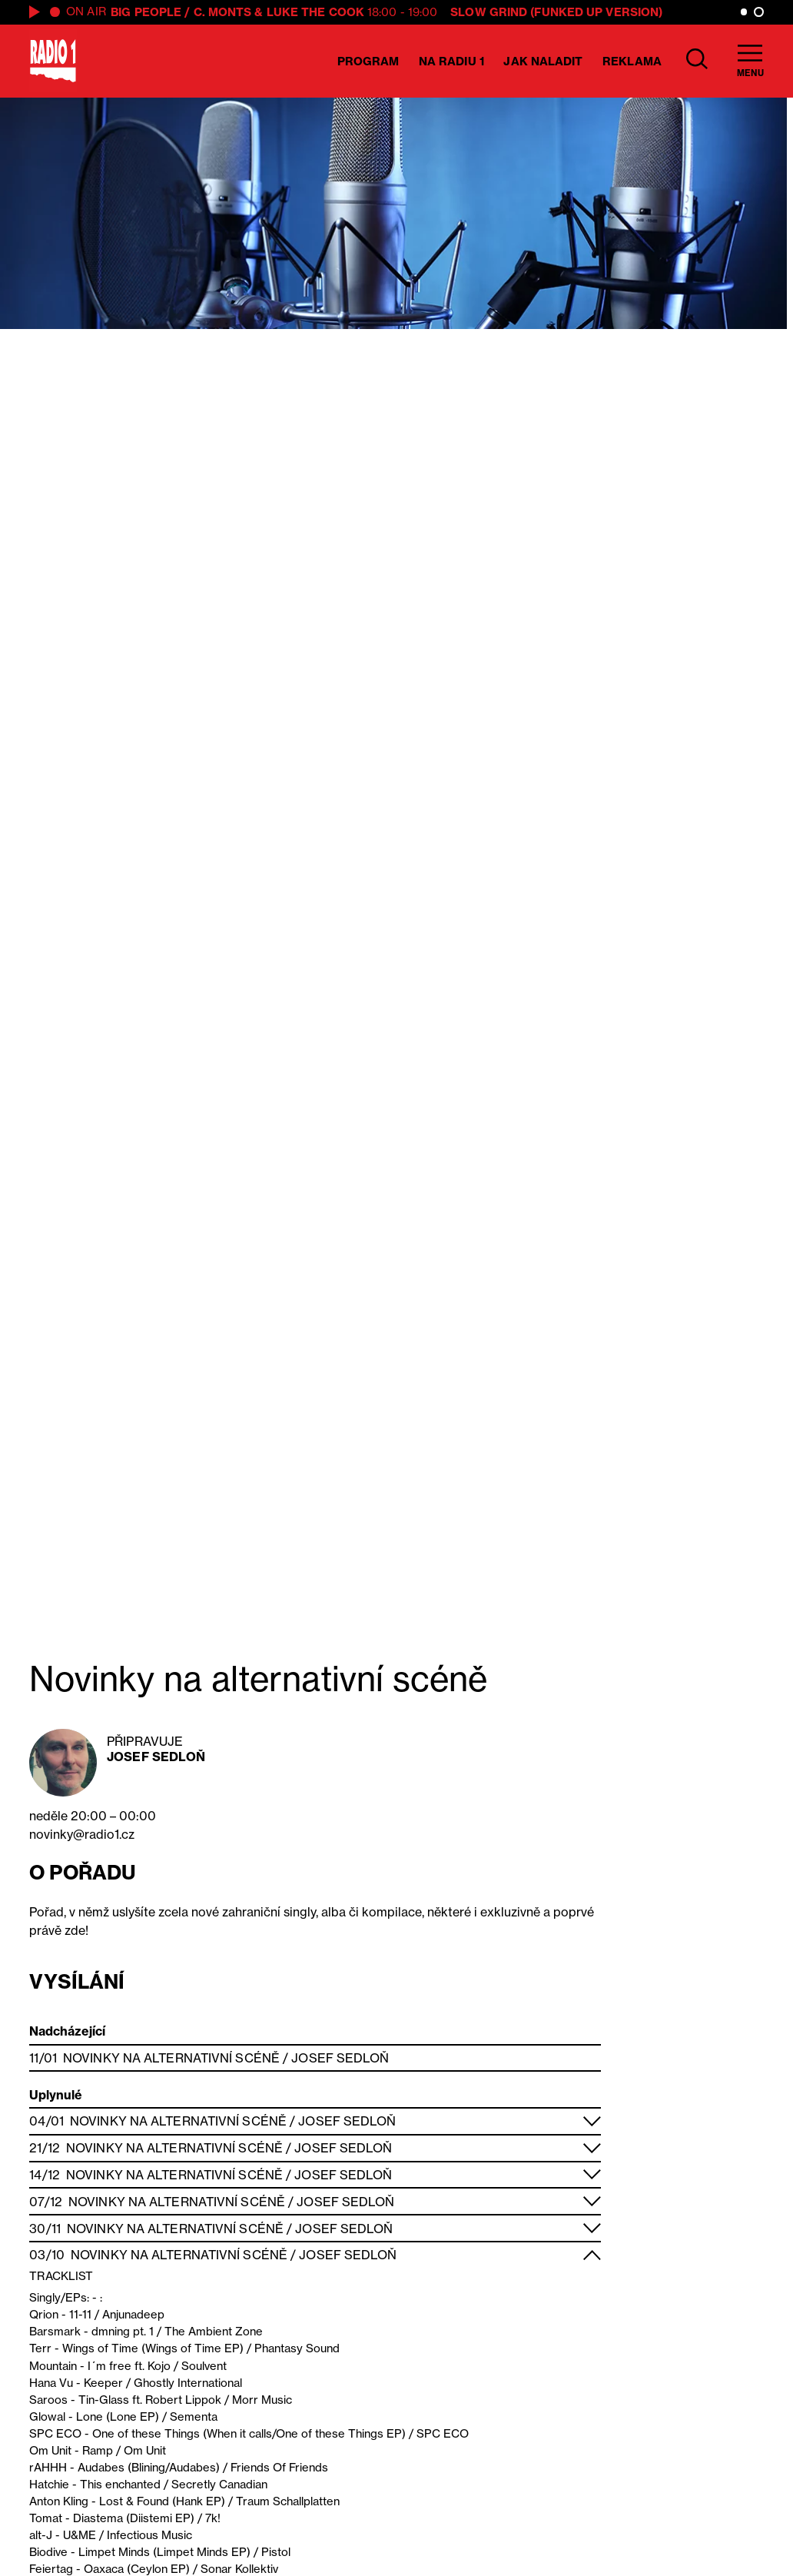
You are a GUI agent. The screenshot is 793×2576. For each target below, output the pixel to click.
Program (368, 61)
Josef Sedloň (156, 1756)
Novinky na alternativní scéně (171, 2058)
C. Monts (223, 12)
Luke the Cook (315, 12)
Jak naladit (542, 61)
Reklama (632, 61)
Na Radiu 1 (451, 61)
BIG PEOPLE (146, 12)
